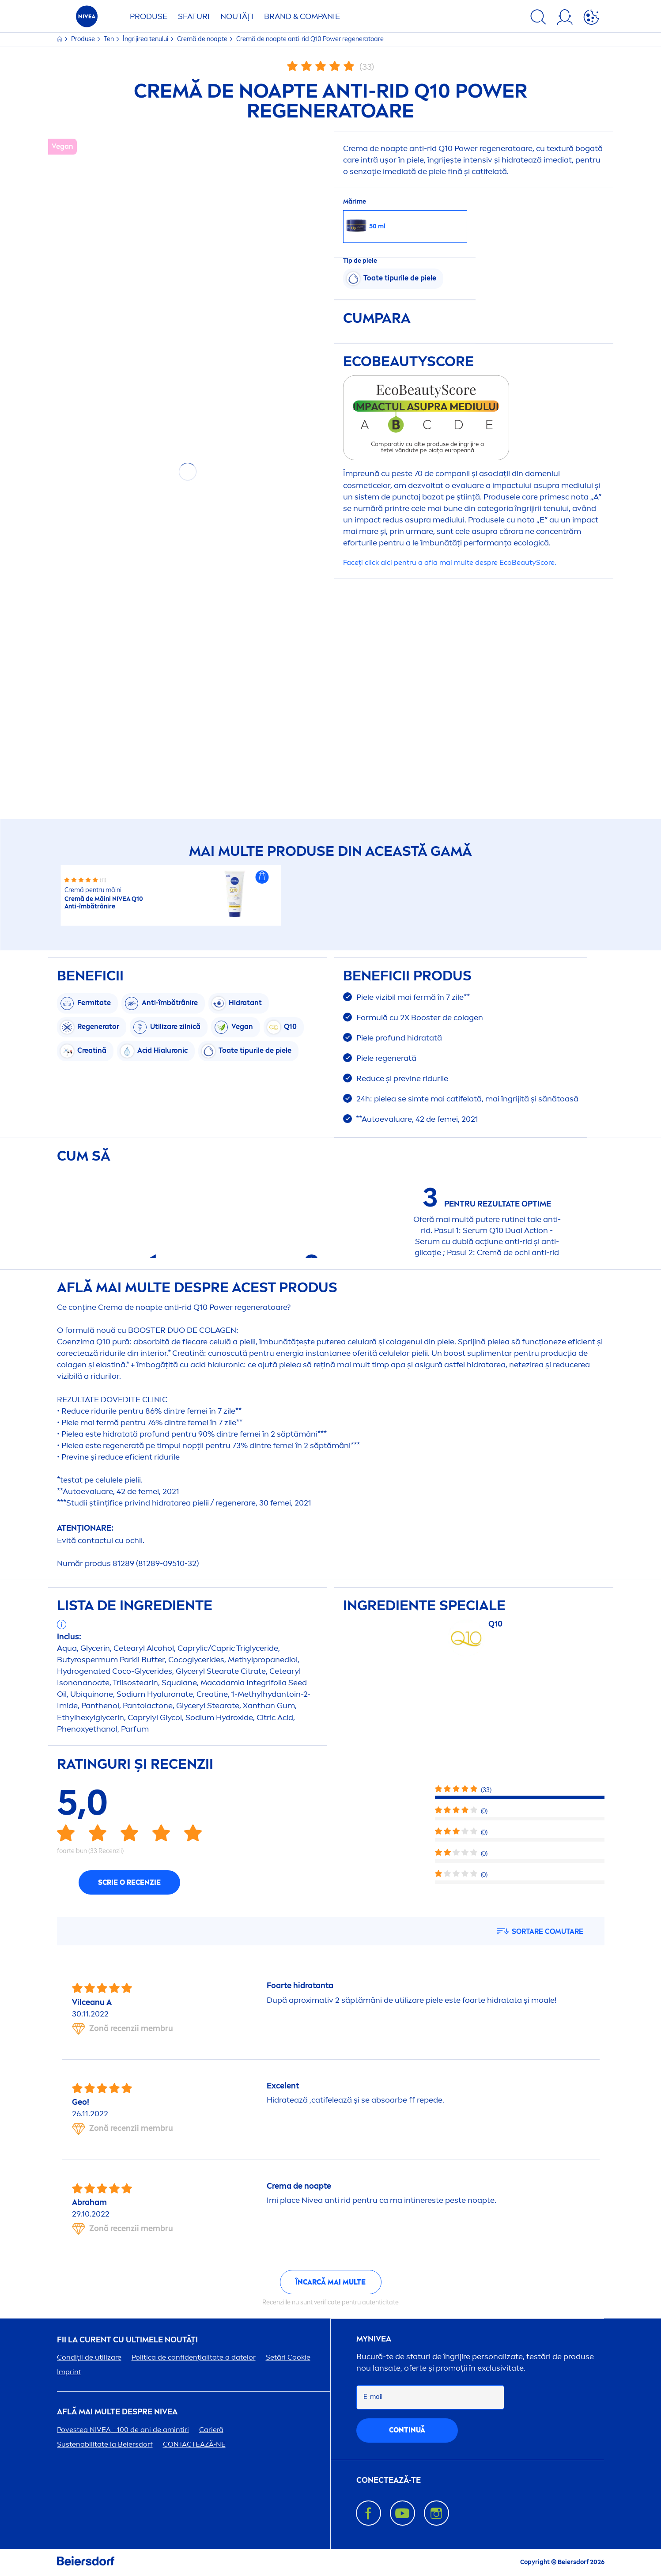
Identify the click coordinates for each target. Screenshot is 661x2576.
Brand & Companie (302, 16)
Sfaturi (194, 16)
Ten (109, 39)
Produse (148, 16)
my (373, 2339)
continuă (407, 2430)
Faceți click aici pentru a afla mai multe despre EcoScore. (449, 562)
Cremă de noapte (203, 39)
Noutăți (236, 16)
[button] (261, 877)
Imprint (69, 2372)
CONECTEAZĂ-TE (388, 2480)
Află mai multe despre (117, 2412)
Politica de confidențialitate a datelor (194, 2357)
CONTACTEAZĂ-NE (194, 2444)
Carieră (211, 2429)
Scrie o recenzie (129, 1882)
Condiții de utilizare (89, 2357)
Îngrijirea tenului (146, 39)
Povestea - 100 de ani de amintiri (123, 2429)
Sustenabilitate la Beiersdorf (105, 2444)
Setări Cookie (288, 2357)
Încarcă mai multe (330, 2282)
